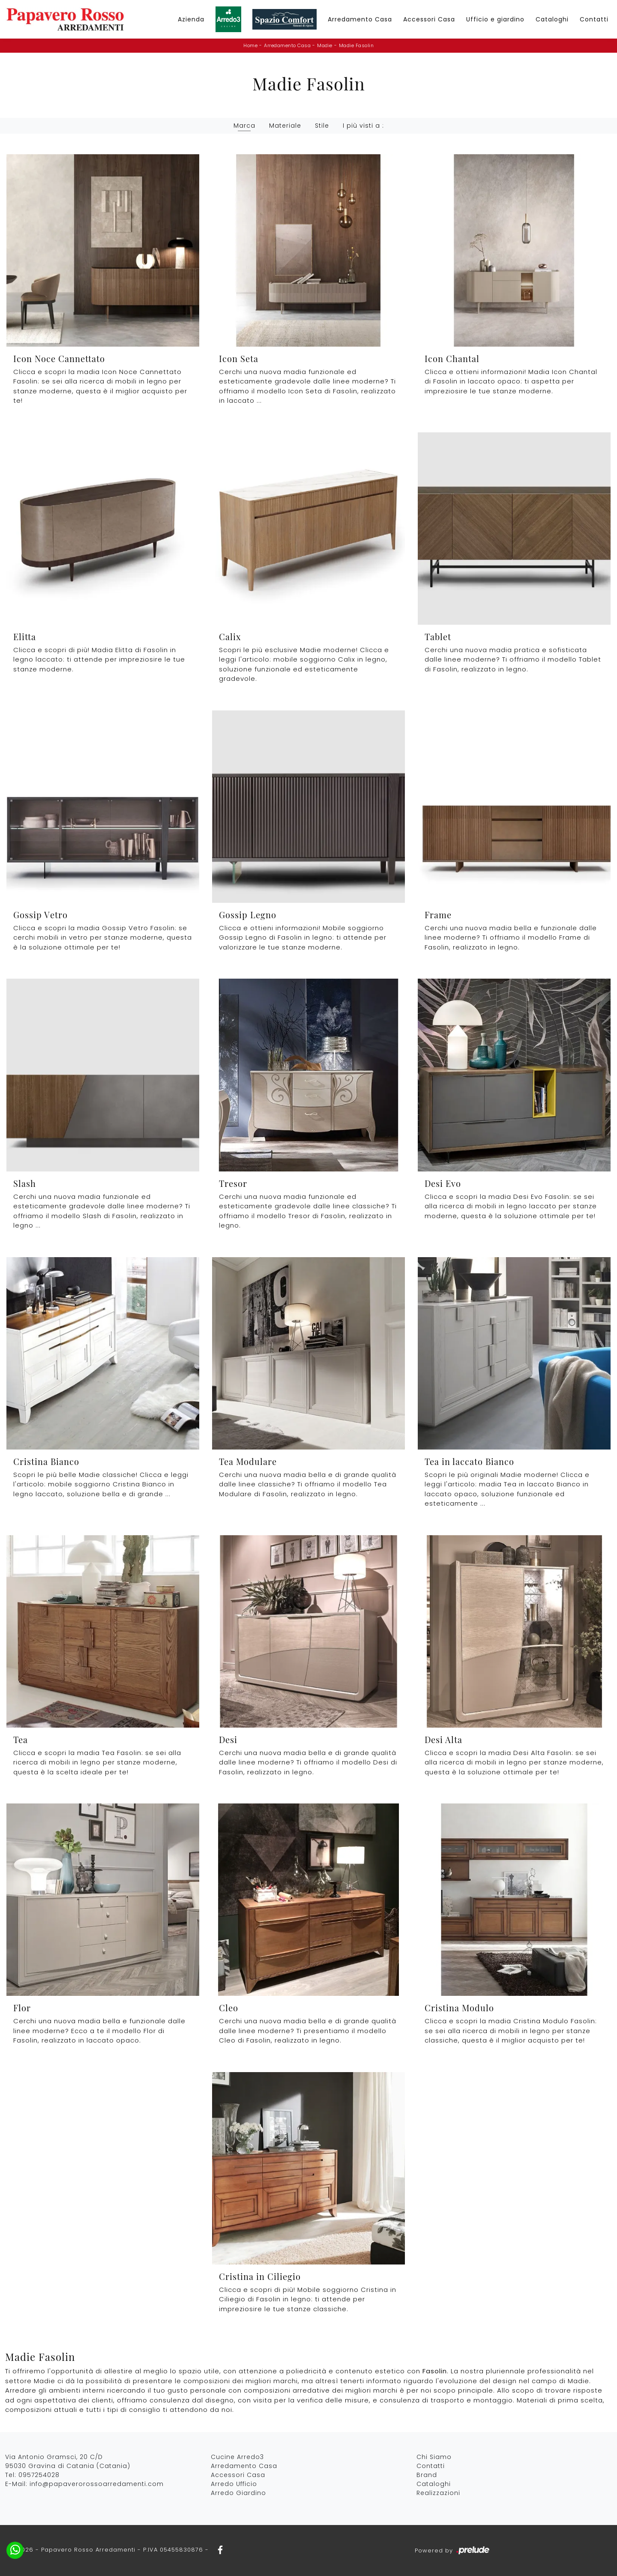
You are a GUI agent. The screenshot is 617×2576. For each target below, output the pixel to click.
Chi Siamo (434, 2457)
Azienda (191, 19)
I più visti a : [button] (363, 125)
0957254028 (39, 2475)
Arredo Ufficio (234, 2484)
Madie (324, 45)
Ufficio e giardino (495, 19)
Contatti (594, 19)
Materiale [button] (285, 125)
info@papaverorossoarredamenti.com (97, 2484)
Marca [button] (244, 125)
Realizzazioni (438, 2493)
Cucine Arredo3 (237, 2457)
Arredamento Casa (360, 19)
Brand (426, 2475)
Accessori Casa (429, 19)
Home (250, 45)
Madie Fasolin (356, 45)
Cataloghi (552, 19)
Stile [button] (322, 125)
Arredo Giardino (238, 2493)
